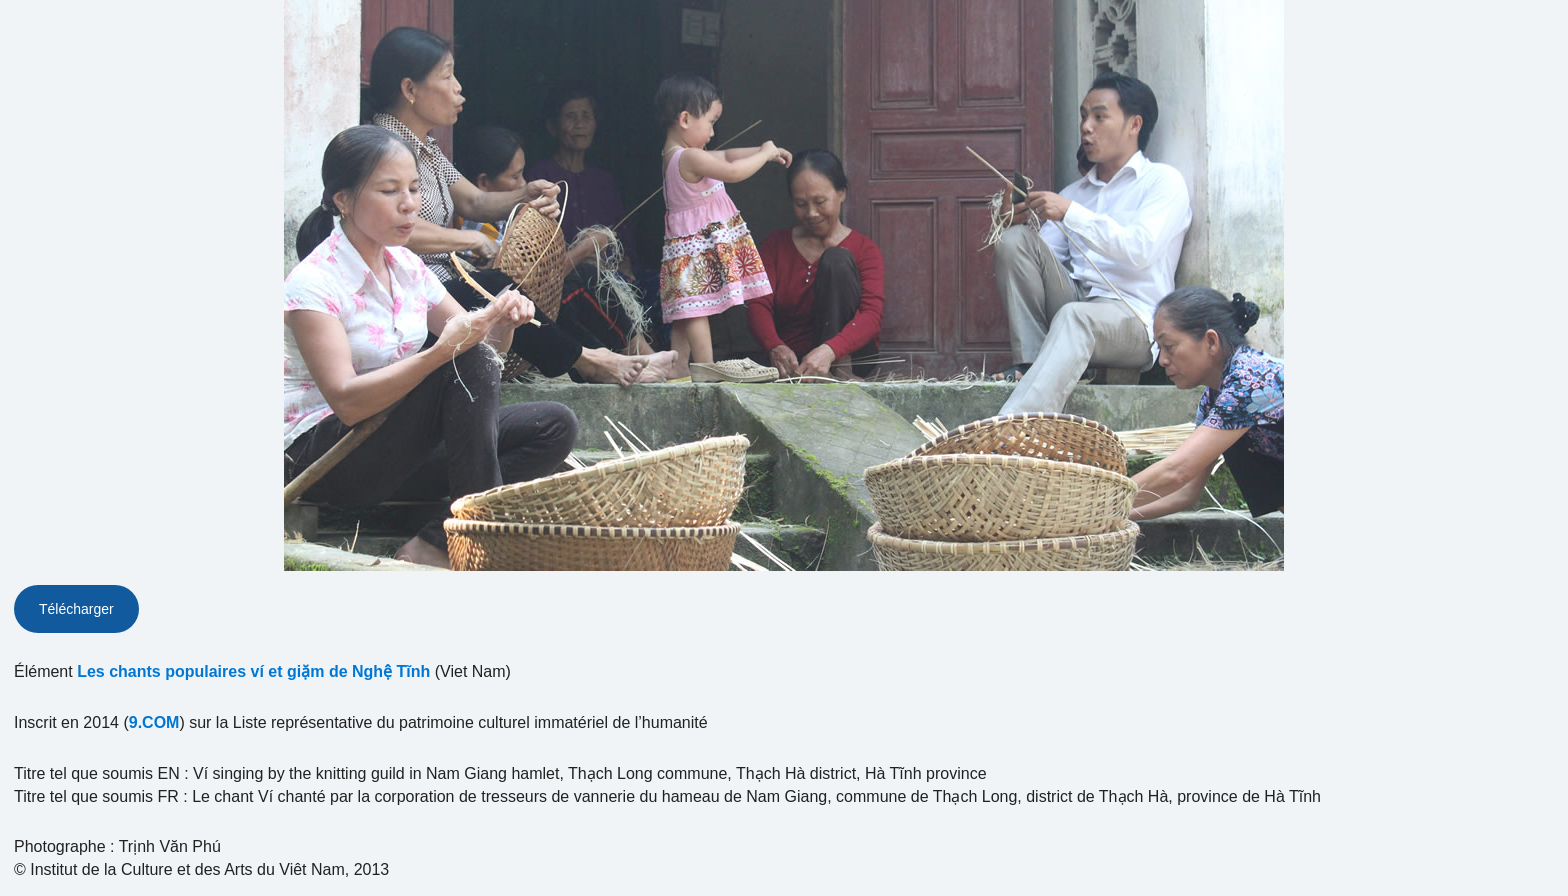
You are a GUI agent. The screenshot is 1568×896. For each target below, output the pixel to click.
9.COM (154, 722)
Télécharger (76, 609)
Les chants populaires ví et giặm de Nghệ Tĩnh (253, 671)
